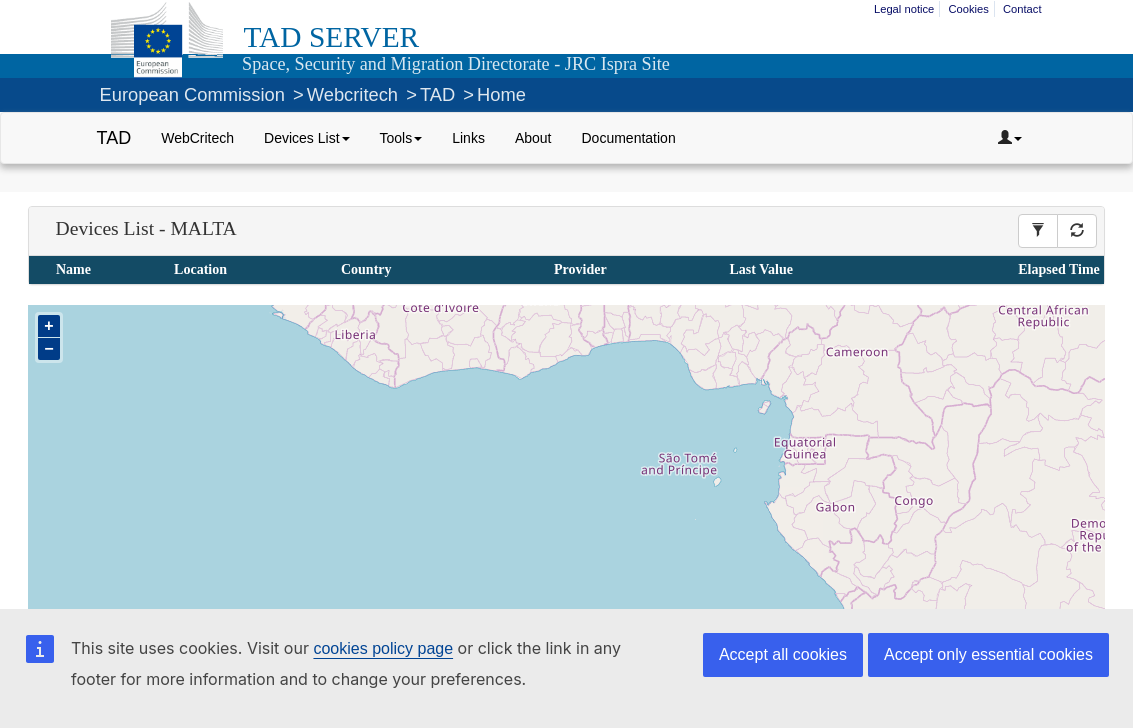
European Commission (192, 94)
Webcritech (352, 94)
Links (468, 138)
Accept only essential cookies (988, 654)
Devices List (306, 138)
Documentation (629, 138)
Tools (401, 138)
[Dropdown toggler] (1010, 138)
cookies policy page (383, 648)
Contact (1022, 9)
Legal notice (904, 9)
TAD (437, 94)
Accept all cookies (783, 654)
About (533, 138)
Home (501, 94)
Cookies (968, 9)
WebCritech (197, 138)
